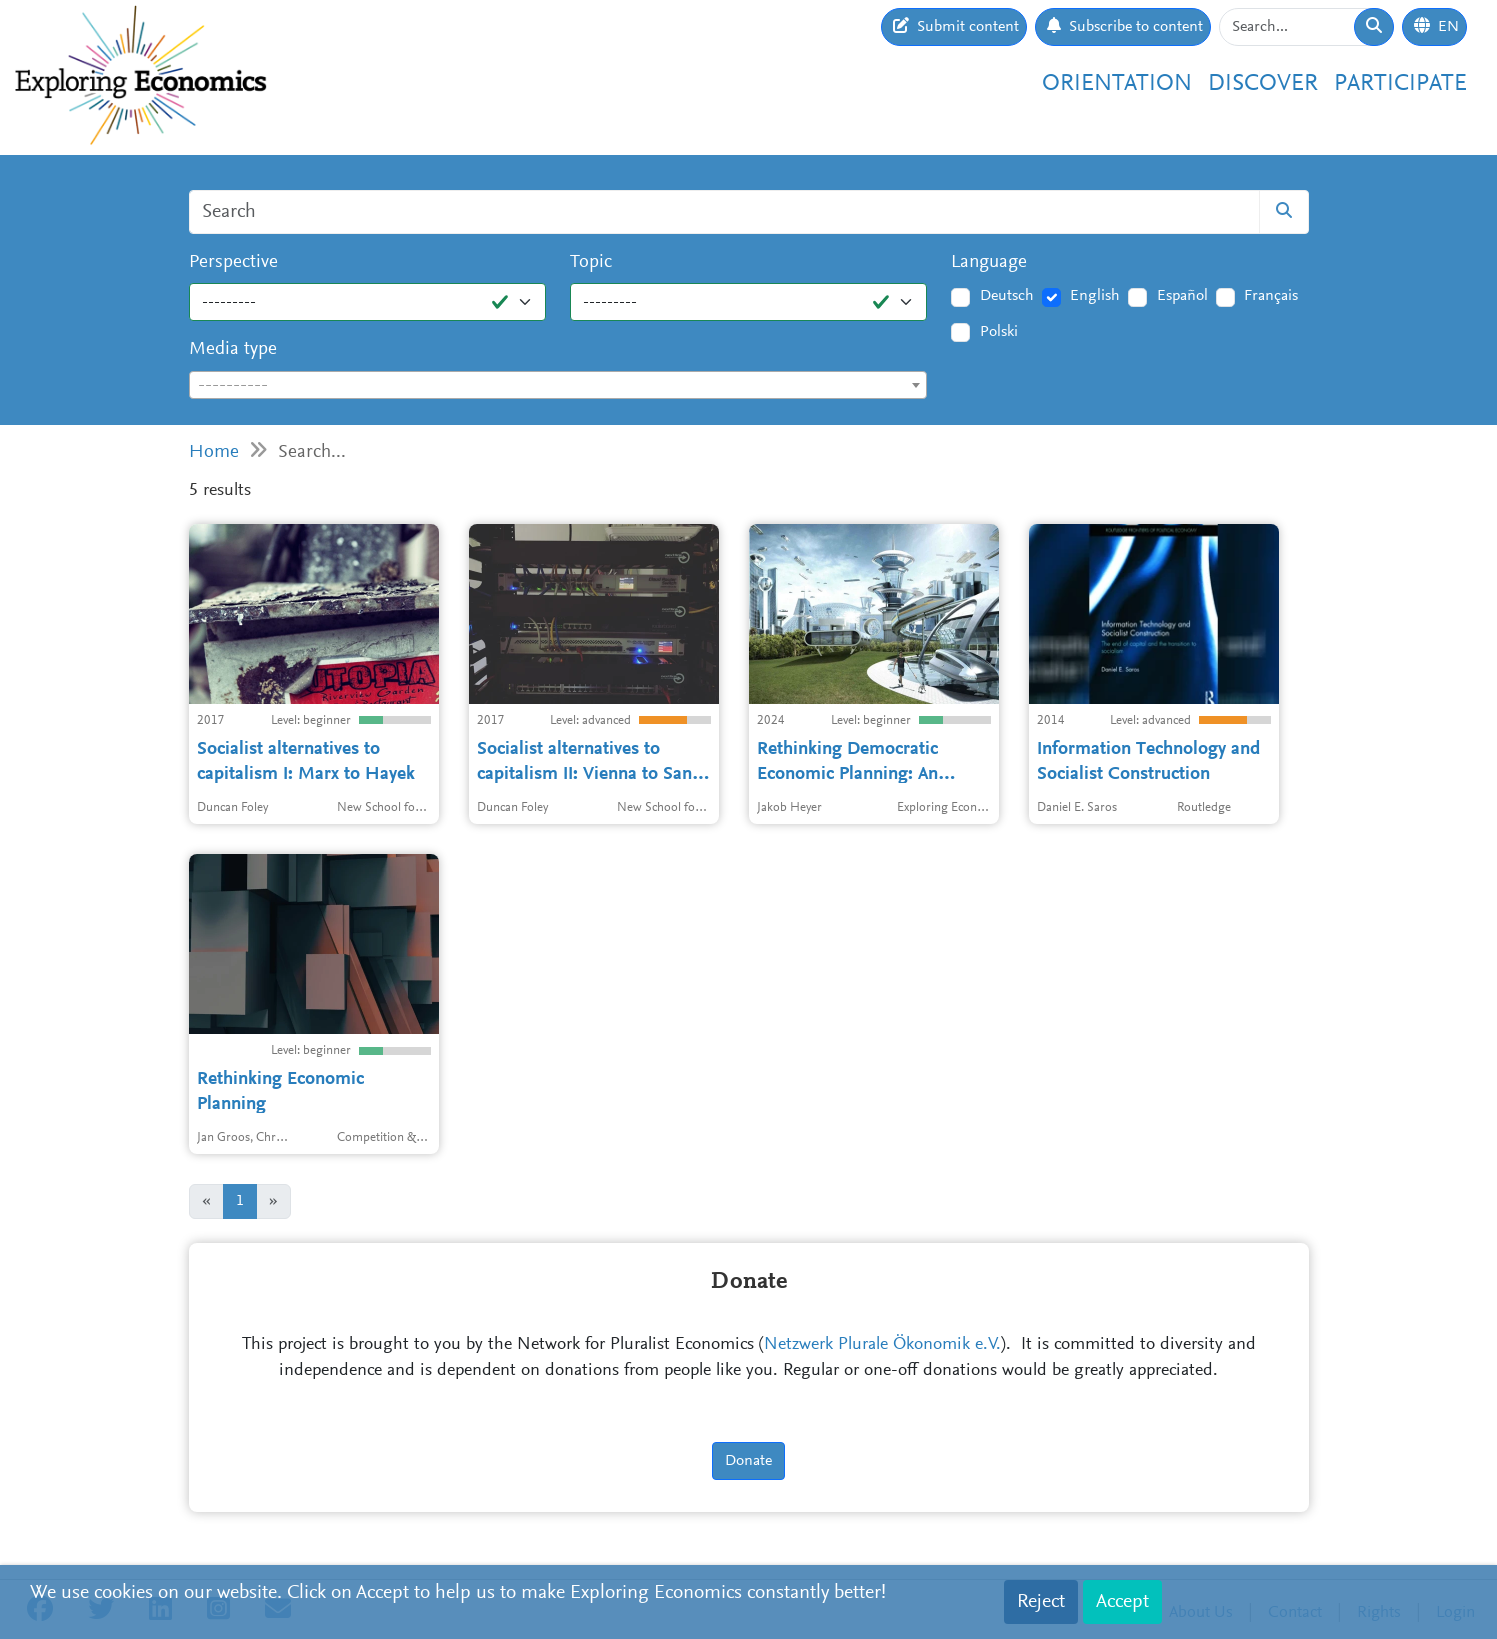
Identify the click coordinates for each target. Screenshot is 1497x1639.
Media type (233, 349)
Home (214, 452)
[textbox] (558, 386)
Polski (999, 332)
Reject (1041, 1602)
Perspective (233, 262)
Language (989, 262)
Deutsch (1007, 296)
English (1095, 296)
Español (1182, 296)
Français (1271, 296)
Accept (1122, 1602)
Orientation (1117, 84)
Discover (1263, 84)
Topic (591, 262)
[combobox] (558, 385)
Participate (1400, 84)
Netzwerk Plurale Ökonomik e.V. (882, 1345)
